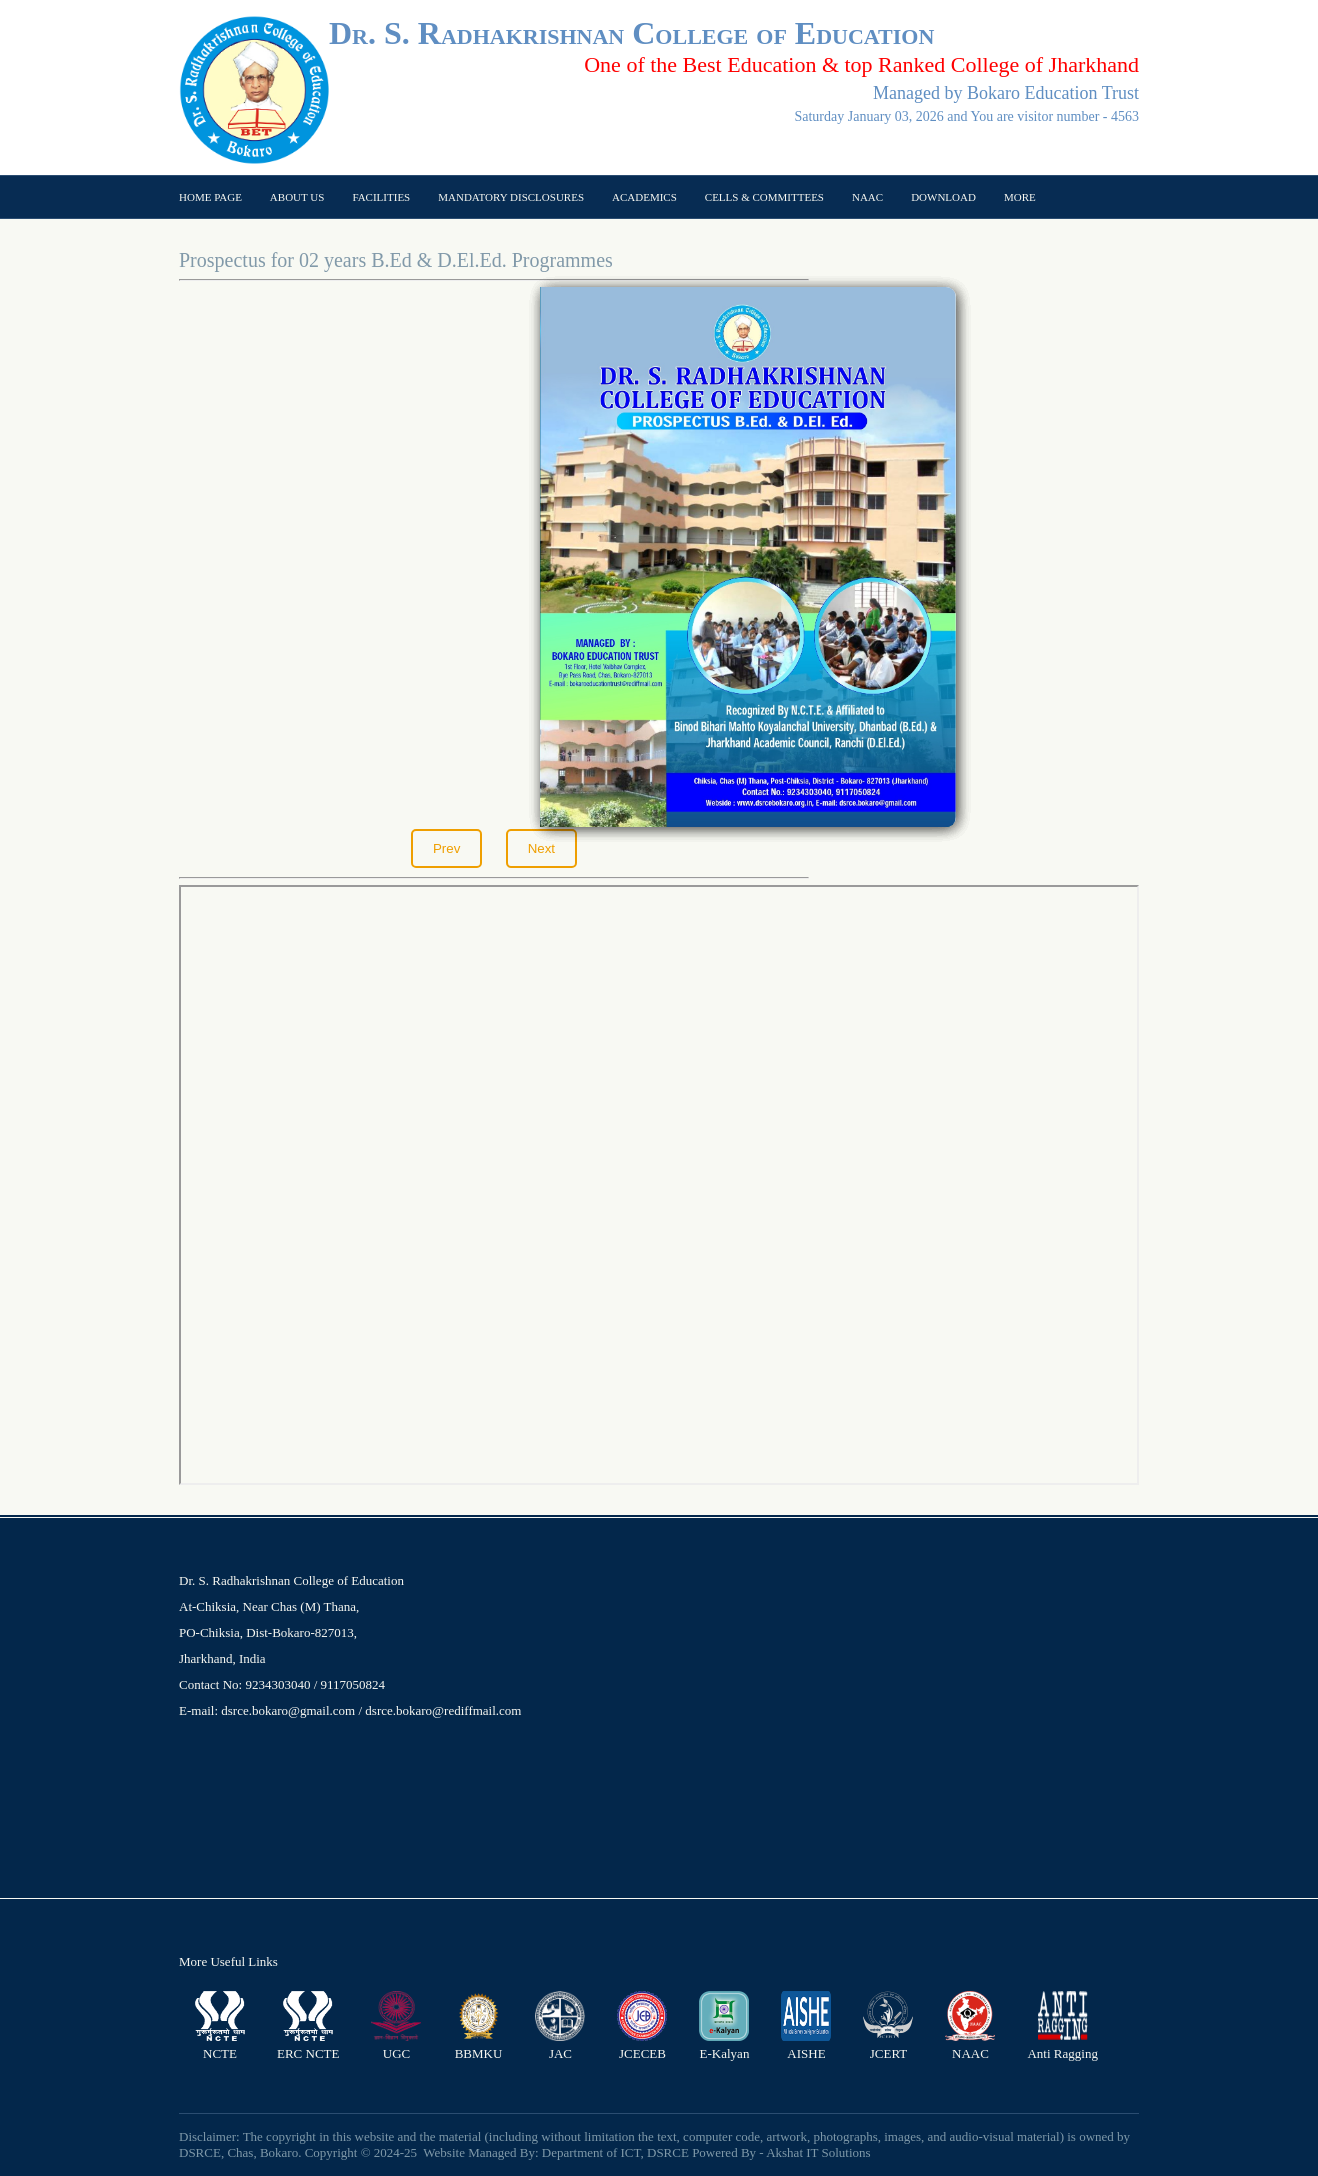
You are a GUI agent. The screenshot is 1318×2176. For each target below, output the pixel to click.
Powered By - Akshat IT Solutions (781, 2152)
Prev (446, 848)
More (1020, 197)
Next (541, 848)
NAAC (867, 197)
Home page (210, 197)
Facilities (381, 197)
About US (297, 197)
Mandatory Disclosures (511, 197)
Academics (644, 197)
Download (943, 197)
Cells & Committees (764, 197)
